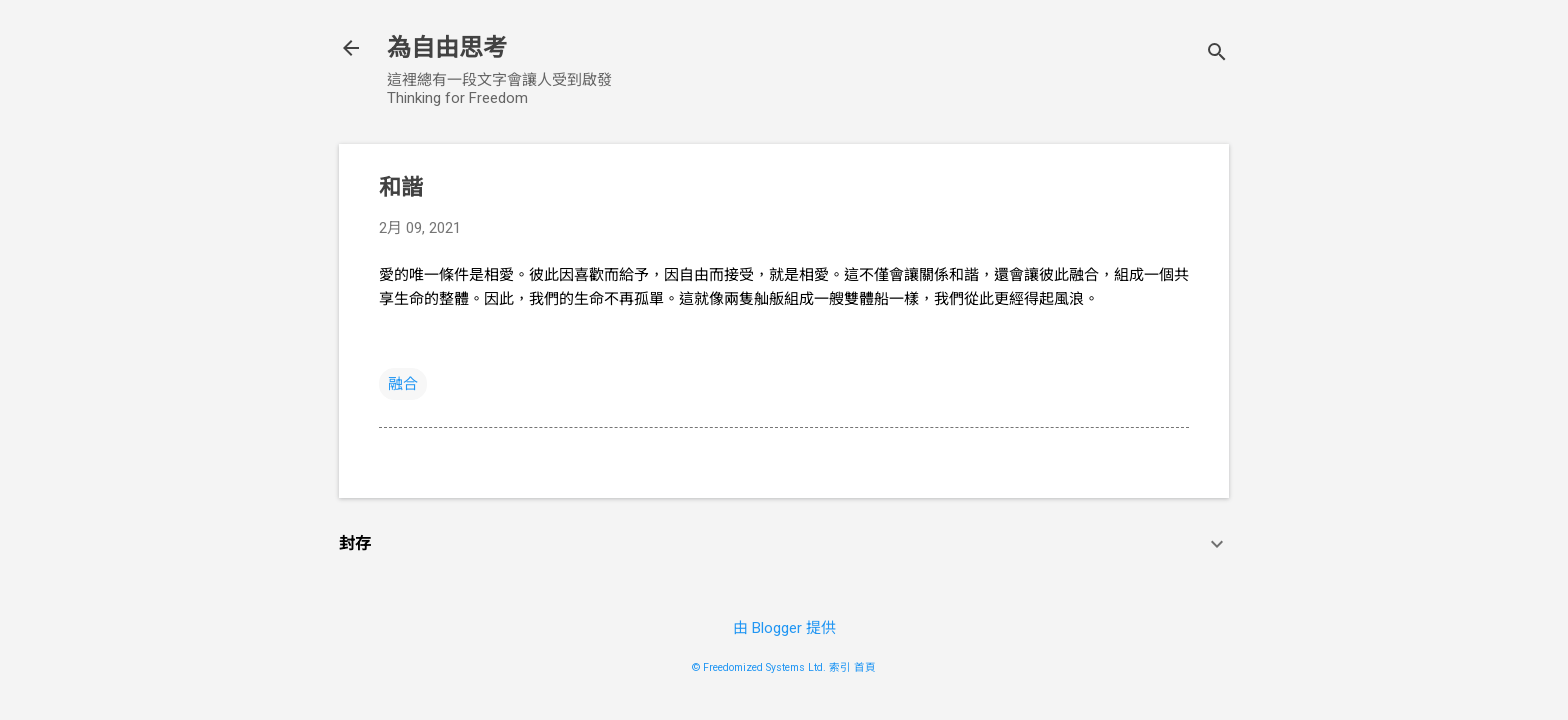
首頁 (865, 667)
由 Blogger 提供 (784, 628)
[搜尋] (1217, 54)
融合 (403, 384)
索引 (840, 667)
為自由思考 (447, 48)
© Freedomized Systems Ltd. (759, 667)
